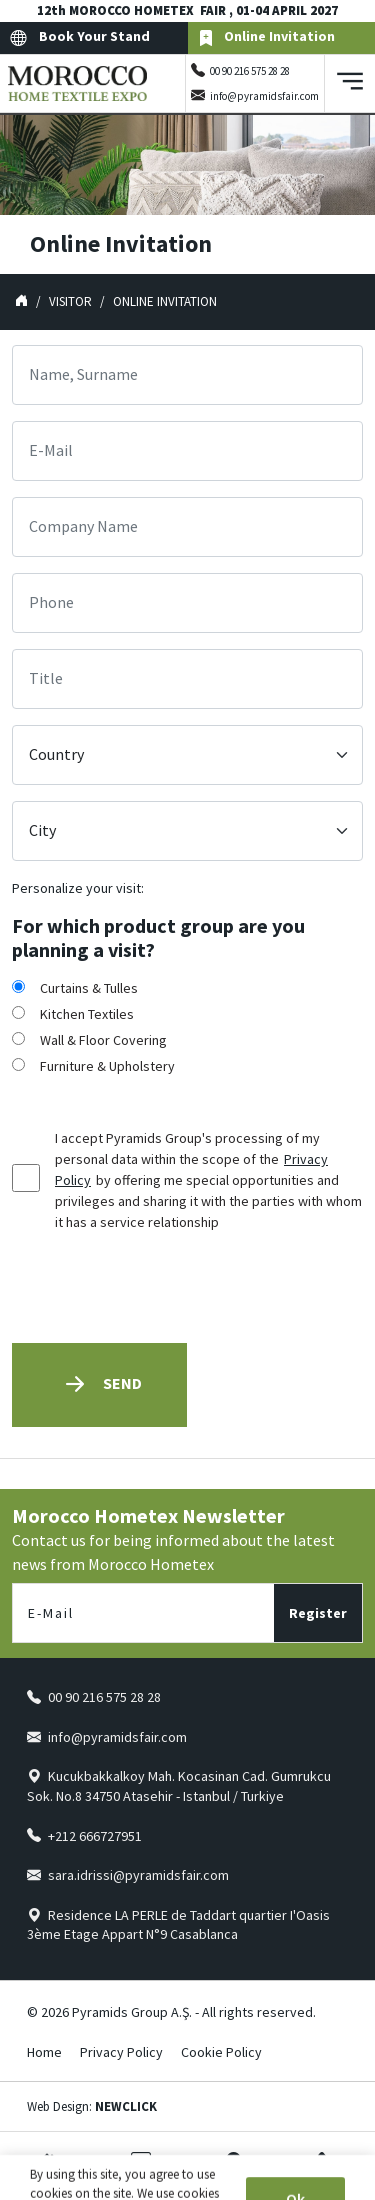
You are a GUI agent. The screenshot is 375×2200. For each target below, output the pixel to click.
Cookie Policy (221, 2052)
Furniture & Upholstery (107, 1066)
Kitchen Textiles (87, 1014)
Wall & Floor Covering (103, 1040)
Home (44, 2052)
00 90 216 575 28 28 (250, 71)
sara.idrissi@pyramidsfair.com (138, 1875)
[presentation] (164, 1288)
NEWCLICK (126, 2106)
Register (318, 1613)
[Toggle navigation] (350, 83)
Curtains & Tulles (89, 988)
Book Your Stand (80, 37)
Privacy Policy (121, 2052)
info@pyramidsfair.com (264, 96)
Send (99, 1384)
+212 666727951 (95, 1836)
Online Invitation (266, 37)
